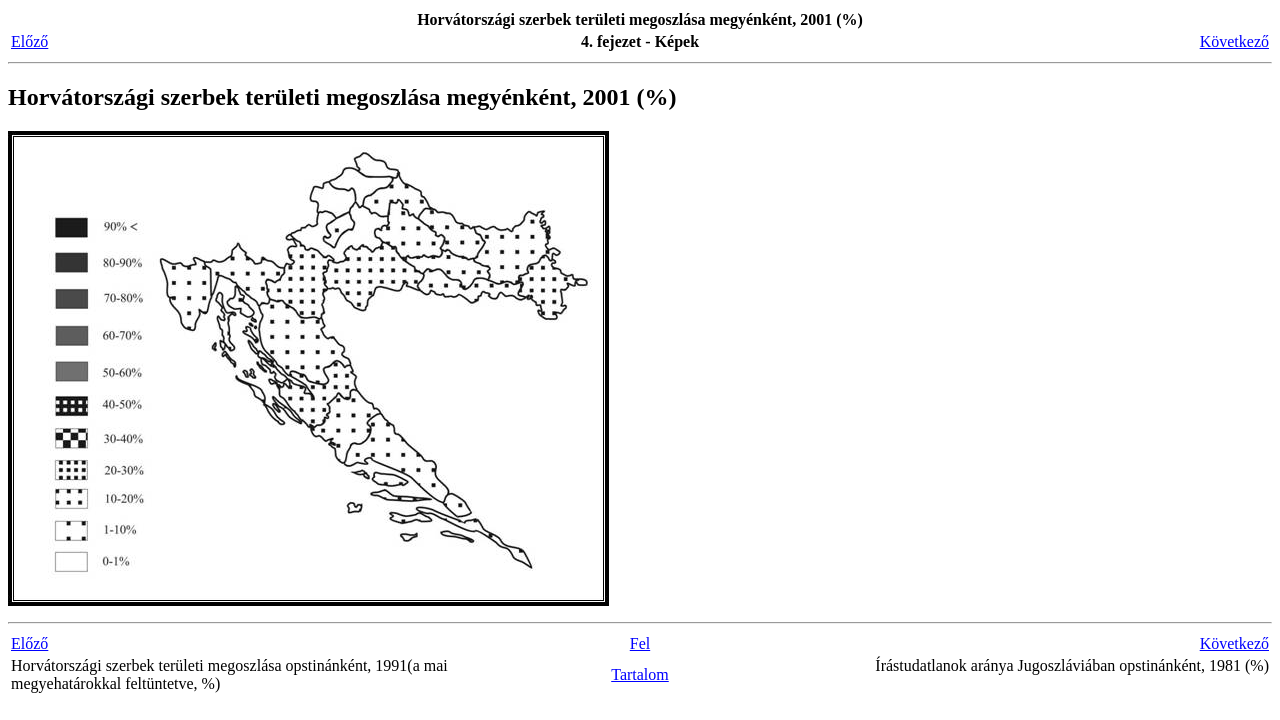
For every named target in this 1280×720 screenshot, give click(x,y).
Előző (29, 41)
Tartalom (640, 674)
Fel (640, 643)
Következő (1234, 41)
